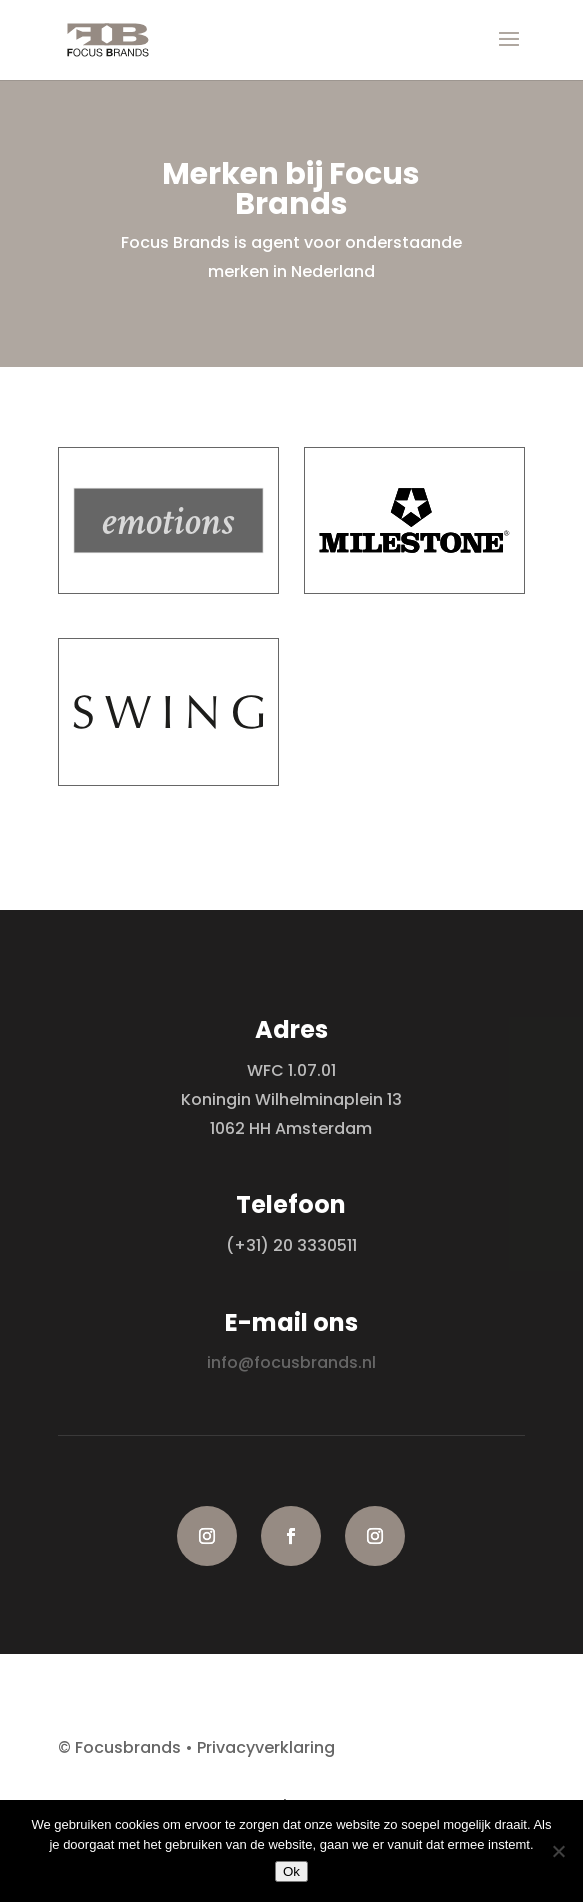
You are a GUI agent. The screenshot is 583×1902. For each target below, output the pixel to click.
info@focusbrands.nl (291, 1362)
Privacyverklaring (266, 1747)
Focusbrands (128, 1747)
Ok (291, 1871)
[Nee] (558, 1851)
